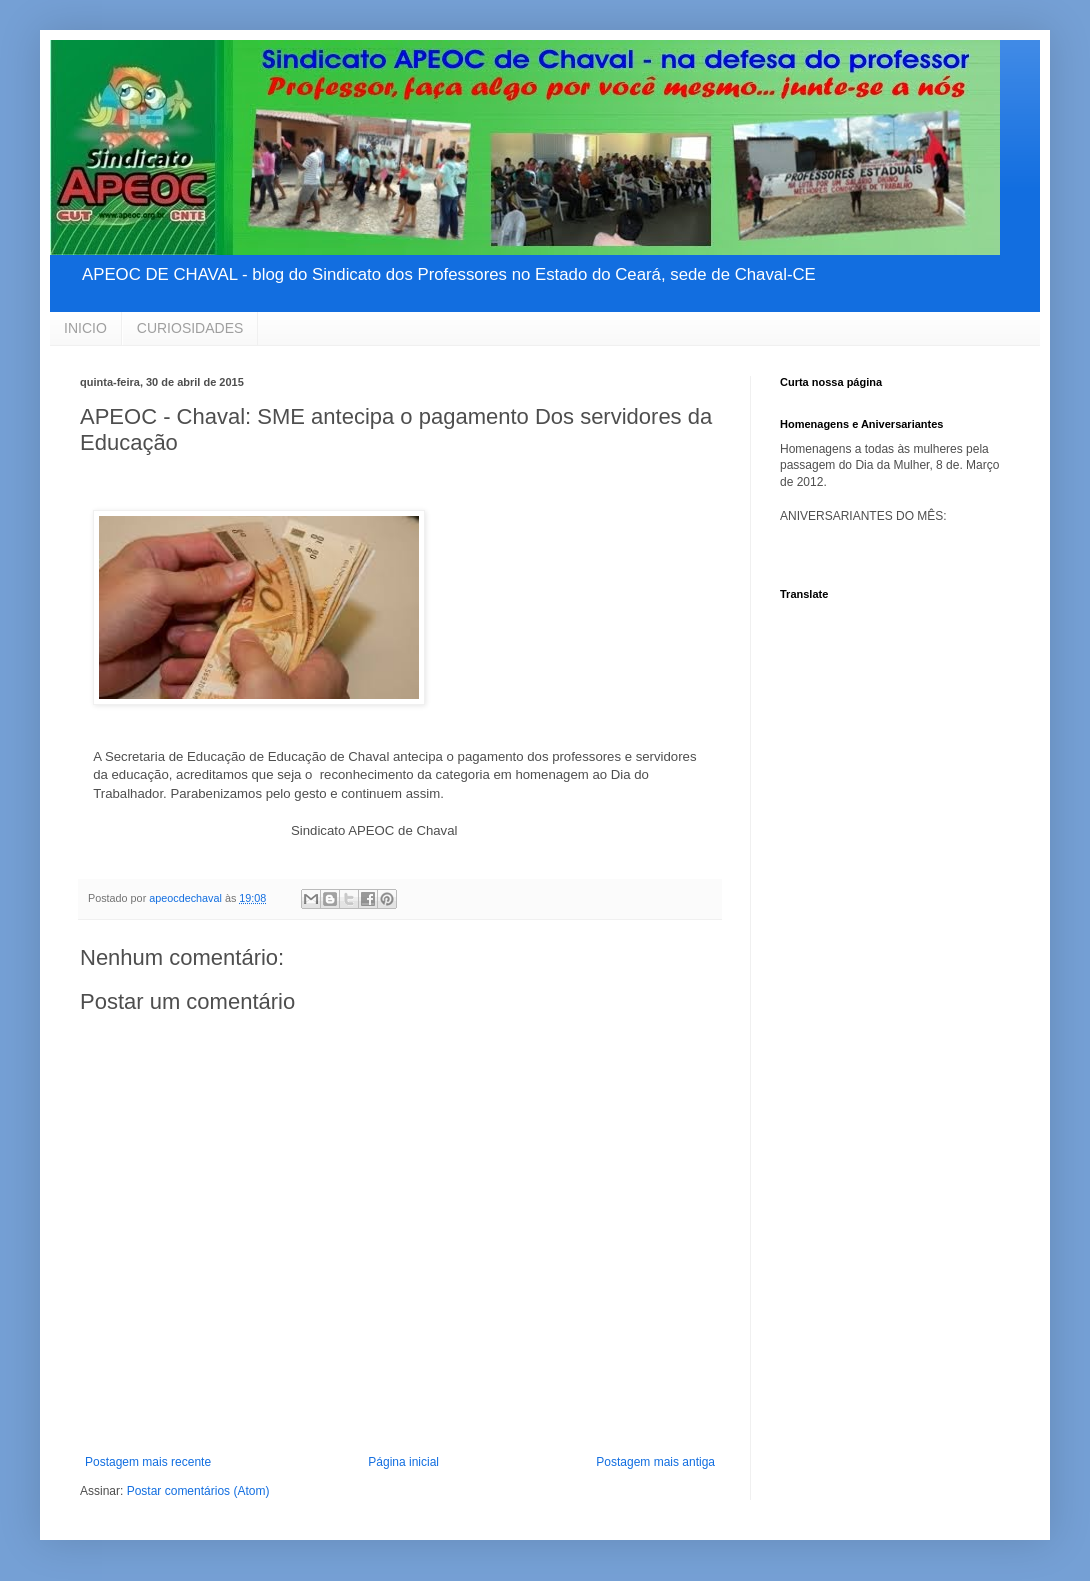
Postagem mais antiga (655, 1462)
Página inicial (403, 1462)
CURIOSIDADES (190, 328)
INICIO (85, 328)
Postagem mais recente (148, 1462)
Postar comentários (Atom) (198, 1491)
